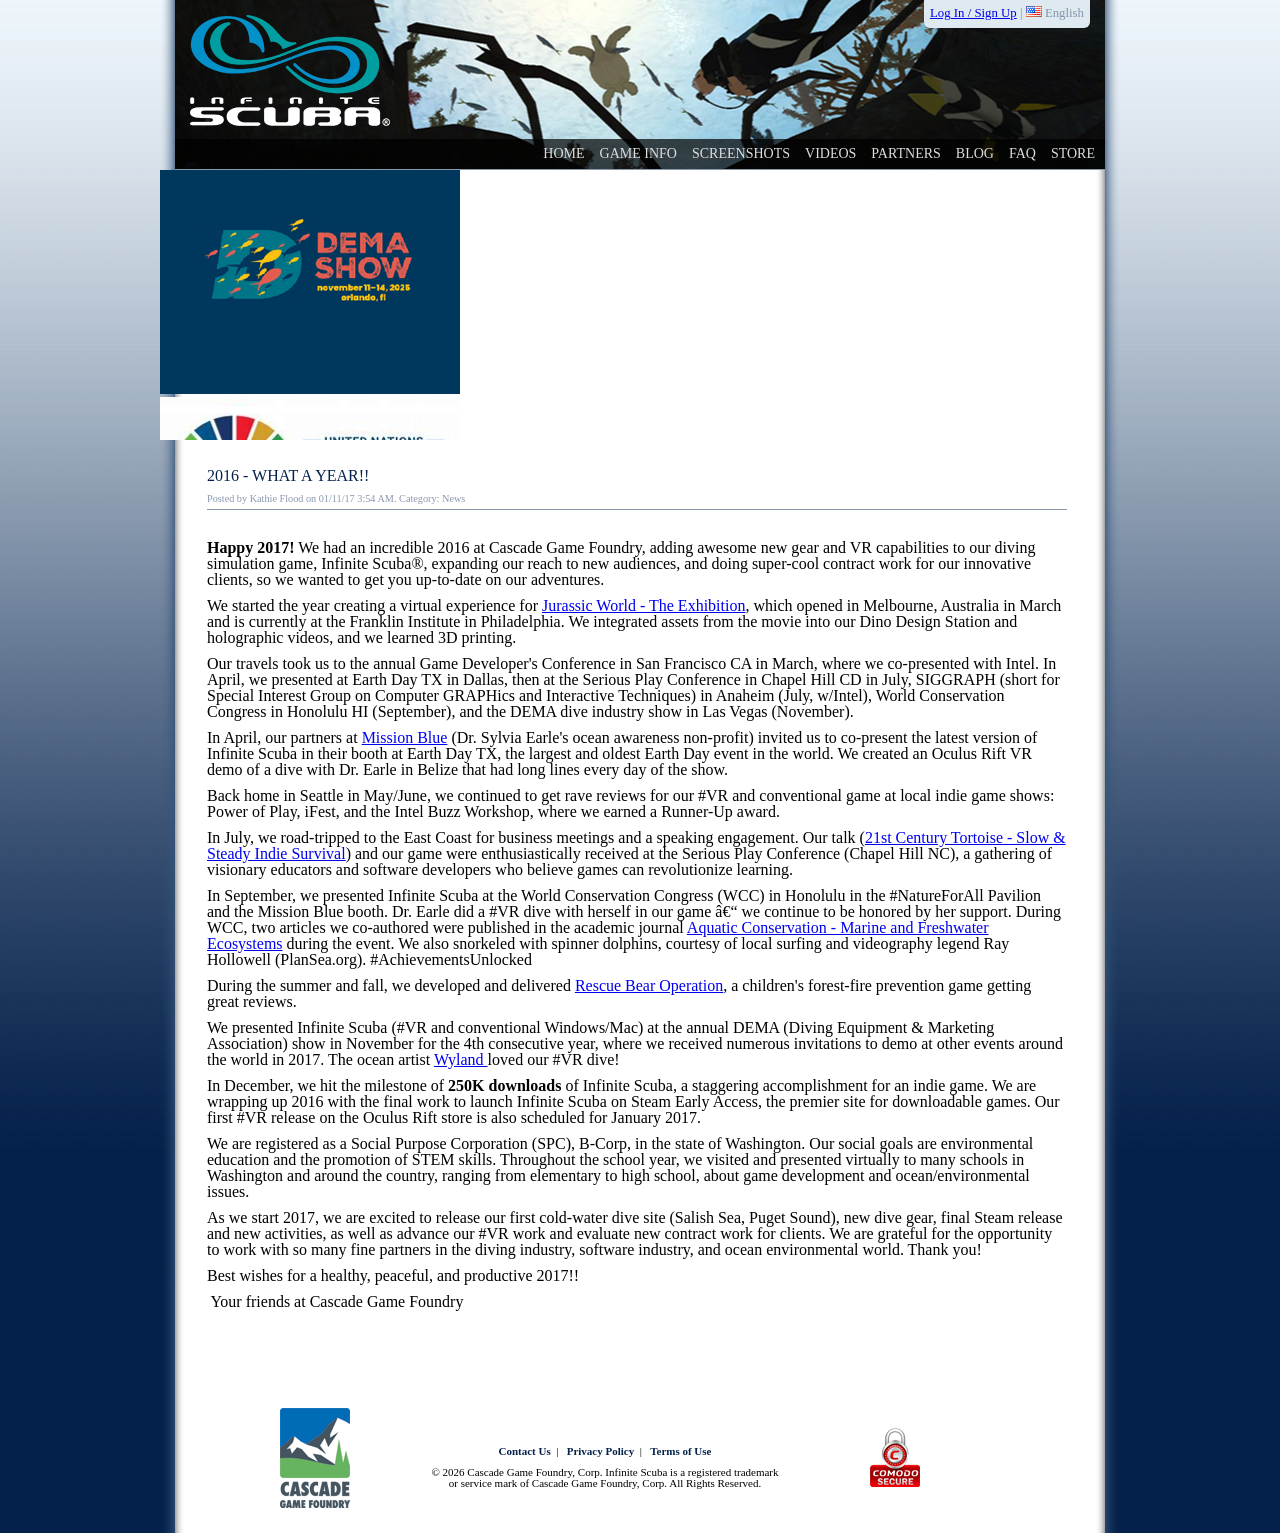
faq (1022, 153)
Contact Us (525, 1451)
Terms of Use (680, 1451)
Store (1073, 153)
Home (563, 153)
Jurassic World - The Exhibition (643, 605)
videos (830, 153)
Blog (975, 153)
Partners (905, 153)
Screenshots (741, 153)
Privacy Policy (601, 1451)
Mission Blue (405, 737)
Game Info (638, 153)
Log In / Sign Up (973, 13)
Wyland (461, 1059)
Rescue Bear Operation (649, 985)
